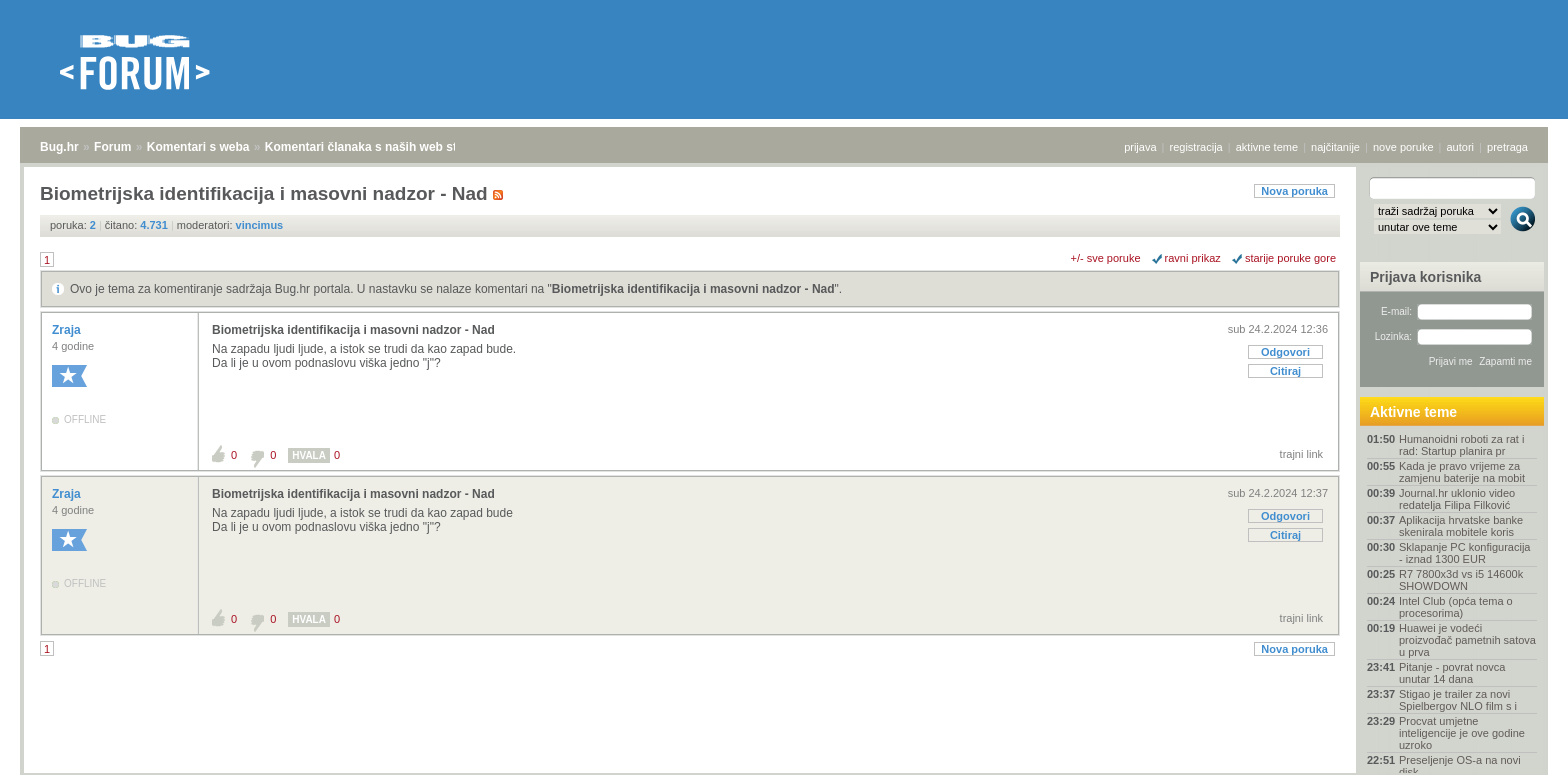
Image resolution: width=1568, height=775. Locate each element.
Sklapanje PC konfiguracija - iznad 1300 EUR (1464, 553)
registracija (1196, 147)
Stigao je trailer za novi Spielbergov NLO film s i (1458, 700)
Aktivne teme (1413, 412)
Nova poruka (1294, 191)
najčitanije (1335, 147)
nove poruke (1403, 147)
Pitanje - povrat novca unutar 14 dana (1452, 673)
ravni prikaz (1193, 258)
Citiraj (1285, 371)
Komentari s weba (198, 147)
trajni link (1301, 454)
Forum (112, 147)
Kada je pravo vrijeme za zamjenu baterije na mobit (1462, 472)
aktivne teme (1267, 147)
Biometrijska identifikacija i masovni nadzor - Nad (693, 289)
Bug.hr (59, 147)
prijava (1140, 147)
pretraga (1507, 147)
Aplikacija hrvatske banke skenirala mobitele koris (1461, 526)
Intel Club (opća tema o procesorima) (1456, 607)
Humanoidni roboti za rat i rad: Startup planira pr (1461, 445)
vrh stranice (1513, 746)
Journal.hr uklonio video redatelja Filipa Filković (1457, 499)
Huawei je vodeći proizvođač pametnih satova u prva (1467, 640)
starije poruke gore (1290, 258)
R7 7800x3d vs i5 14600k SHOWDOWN (1461, 580)
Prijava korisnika (1425, 277)
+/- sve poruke (1106, 258)
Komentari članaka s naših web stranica (378, 147)
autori (1461, 147)
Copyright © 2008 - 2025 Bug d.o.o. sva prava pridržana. (784, 769)
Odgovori (1285, 352)
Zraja (68, 330)
